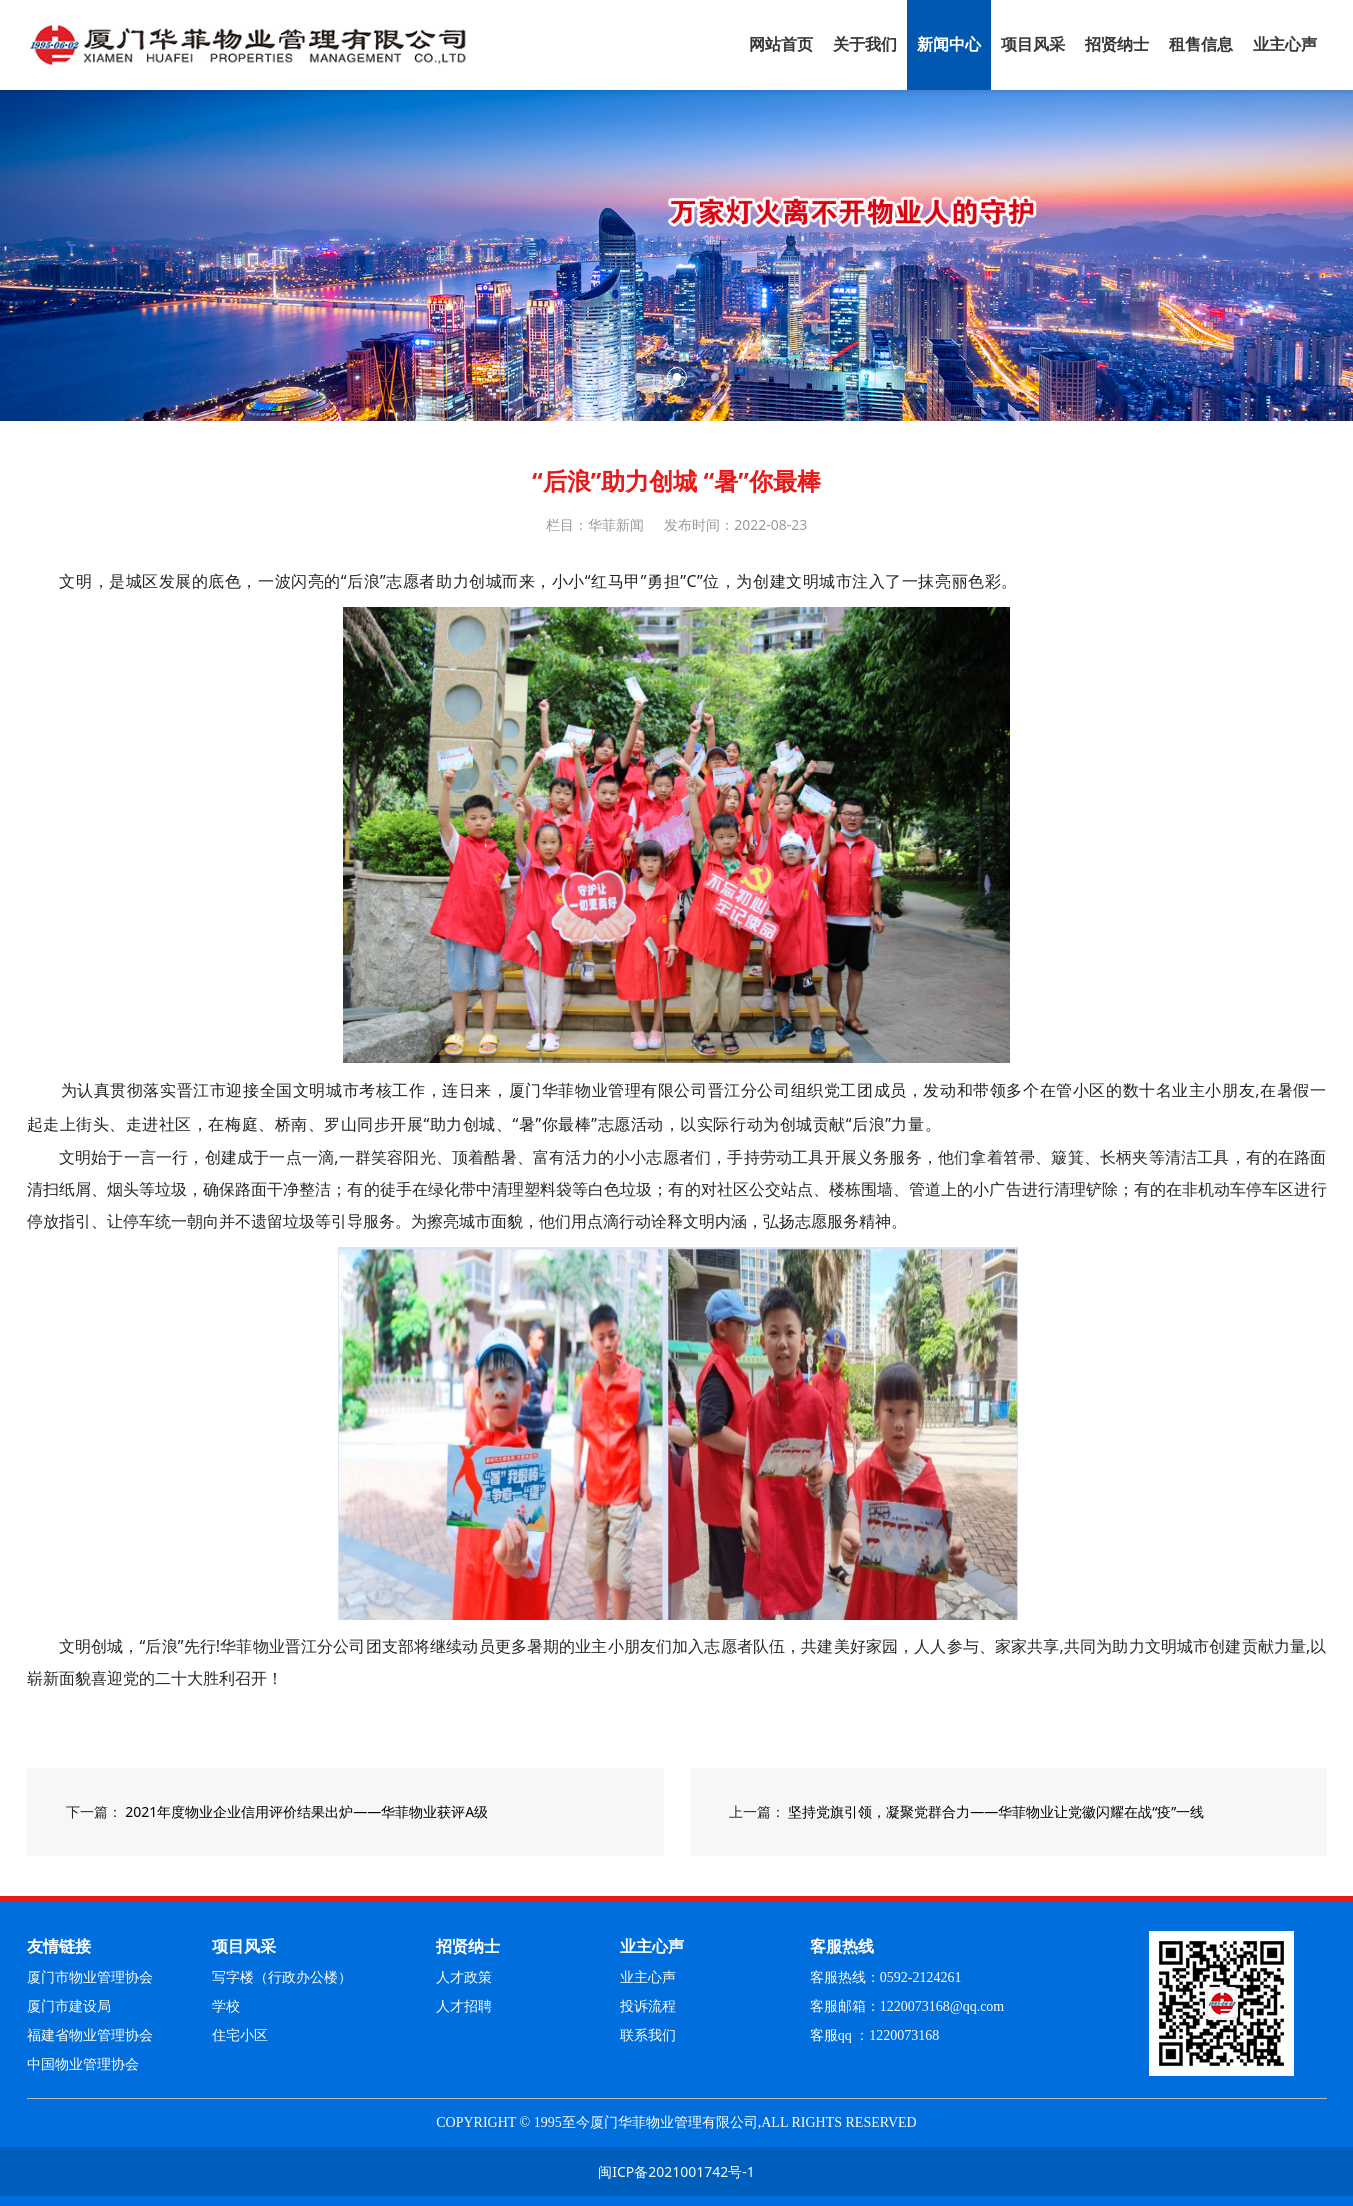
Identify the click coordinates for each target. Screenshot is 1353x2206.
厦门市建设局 (69, 2006)
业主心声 (1285, 44)
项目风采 (1033, 44)
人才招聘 (464, 2006)
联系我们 (648, 2035)
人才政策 (464, 1977)
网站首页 (781, 44)
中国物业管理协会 (83, 2064)
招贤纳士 (1117, 44)
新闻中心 (949, 44)
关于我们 (865, 44)
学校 (226, 2006)
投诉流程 (648, 2006)
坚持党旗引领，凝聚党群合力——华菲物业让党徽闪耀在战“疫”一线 (996, 1811)
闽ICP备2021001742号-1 (676, 2171)
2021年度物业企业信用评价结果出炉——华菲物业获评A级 (306, 1811)
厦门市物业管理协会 (90, 1977)
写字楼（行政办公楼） (282, 1977)
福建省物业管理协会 (90, 2035)
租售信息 (1201, 44)
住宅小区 (240, 2035)
